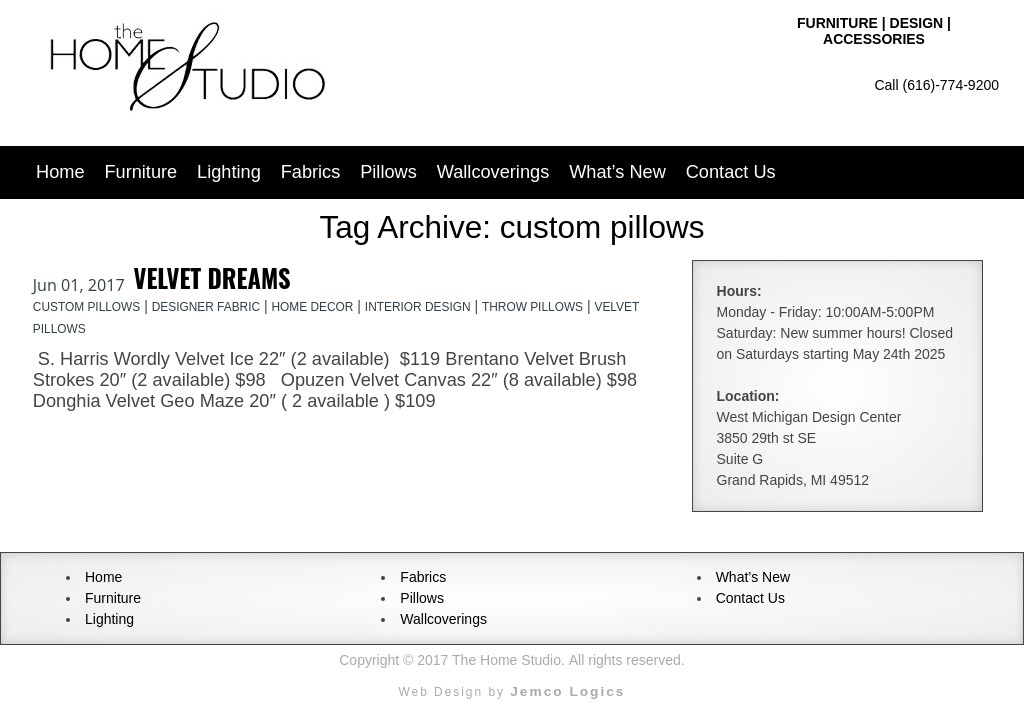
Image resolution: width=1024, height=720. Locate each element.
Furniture (140, 172)
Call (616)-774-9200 (936, 85)
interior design (418, 307)
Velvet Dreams (212, 278)
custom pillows (86, 307)
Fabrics (311, 172)
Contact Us (731, 172)
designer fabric (206, 307)
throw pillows (532, 307)
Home (60, 172)
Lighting (229, 172)
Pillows (388, 172)
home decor (312, 307)
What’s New (617, 172)
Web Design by (512, 692)
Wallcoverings (493, 172)
